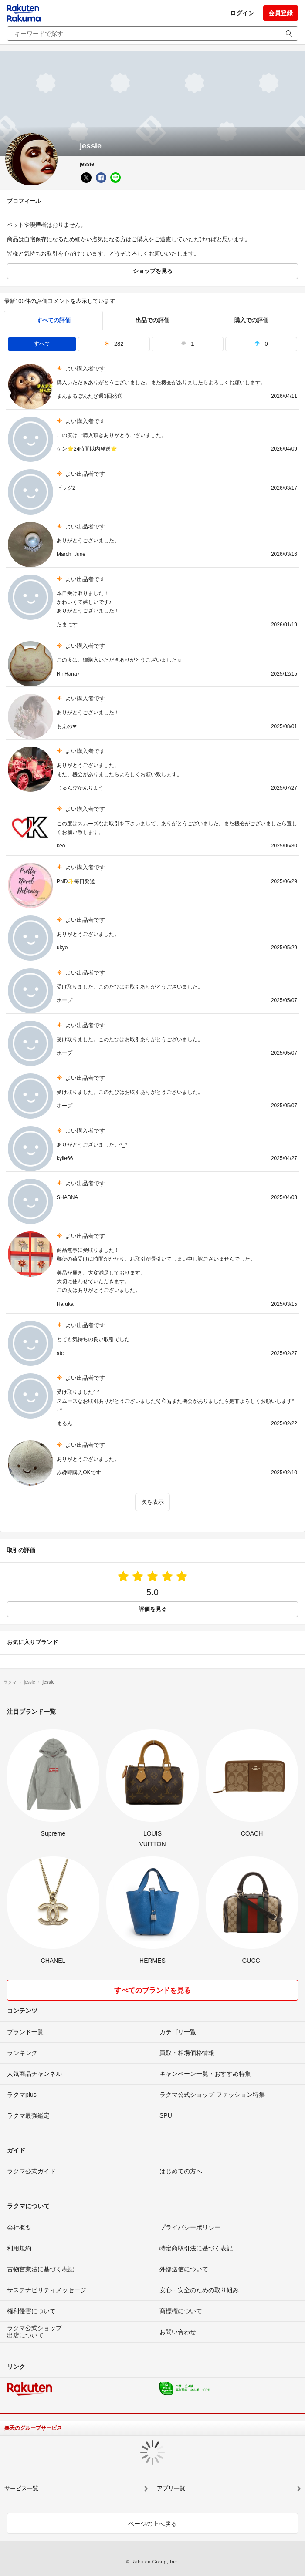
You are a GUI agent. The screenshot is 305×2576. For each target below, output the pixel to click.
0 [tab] (261, 343)
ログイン (242, 13)
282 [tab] (114, 343)
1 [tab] (187, 343)
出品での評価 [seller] (152, 320)
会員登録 (280, 13)
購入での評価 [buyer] (251, 320)
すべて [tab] (42, 343)
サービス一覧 (21, 2488)
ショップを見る (153, 271)
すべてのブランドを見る (152, 1990)
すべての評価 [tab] (54, 320)
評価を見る (153, 1609)
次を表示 (152, 1502)
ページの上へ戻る (152, 2523)
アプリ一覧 (171, 2488)
